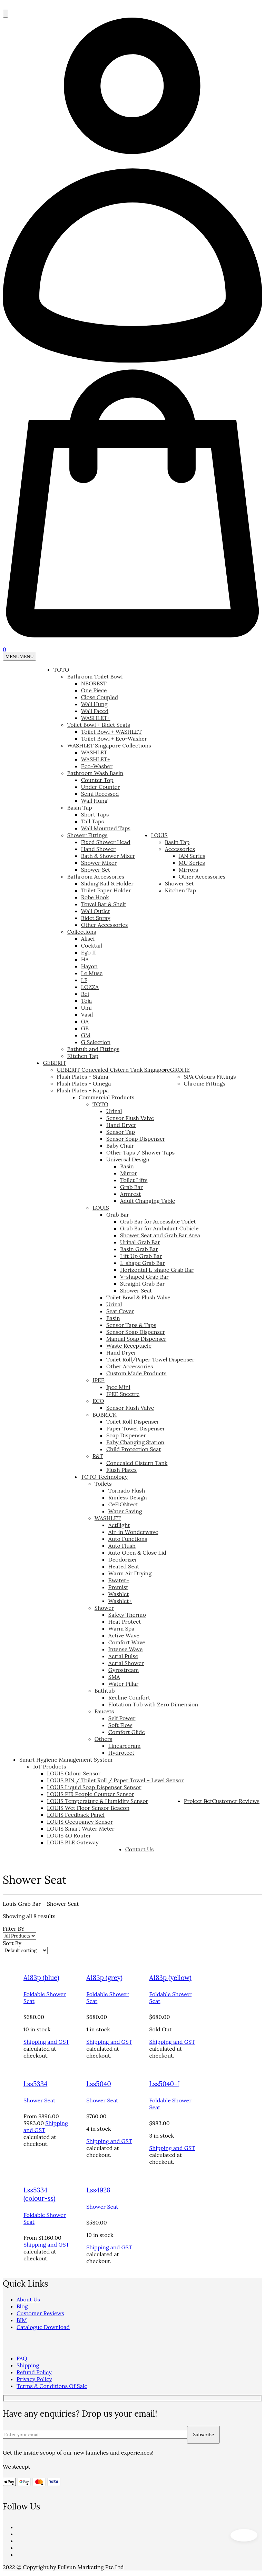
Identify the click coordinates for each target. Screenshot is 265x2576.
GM (85, 1035)
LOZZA (90, 986)
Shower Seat (136, 1290)
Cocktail (91, 945)
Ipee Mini (118, 1387)
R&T (97, 1456)
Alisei (88, 938)
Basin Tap (79, 807)
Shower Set (95, 869)
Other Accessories (104, 924)
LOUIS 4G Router (69, 1835)
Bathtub (105, 1690)
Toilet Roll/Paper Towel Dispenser (150, 1359)
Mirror (128, 1173)
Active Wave (123, 1635)
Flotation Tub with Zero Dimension (153, 1704)
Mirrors (188, 869)
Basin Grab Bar (139, 1249)
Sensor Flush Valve (130, 1117)
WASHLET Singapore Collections (109, 745)
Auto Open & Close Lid (137, 1552)
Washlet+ (120, 1600)
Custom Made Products (136, 1373)
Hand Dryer (121, 1124)
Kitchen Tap (82, 1055)
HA (85, 959)
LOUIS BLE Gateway (73, 1842)
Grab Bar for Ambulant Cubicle (159, 1228)
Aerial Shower (126, 1662)
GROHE (179, 1069)
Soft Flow (120, 1725)
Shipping (28, 2365)
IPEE (98, 1380)
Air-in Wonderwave (133, 1531)
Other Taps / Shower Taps (140, 1152)
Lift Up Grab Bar (141, 1255)
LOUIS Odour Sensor (74, 1773)
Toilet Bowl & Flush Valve (138, 1297)
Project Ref (198, 1800)
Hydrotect (121, 1752)
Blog (22, 2306)
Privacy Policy (34, 2379)
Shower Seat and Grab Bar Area (160, 1235)
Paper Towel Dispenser (135, 1428)
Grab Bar (131, 1186)
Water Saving (125, 1511)
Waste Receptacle (128, 1345)
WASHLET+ (95, 717)
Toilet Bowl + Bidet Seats (98, 724)
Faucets (104, 1711)
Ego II (88, 952)
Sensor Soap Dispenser (135, 1138)
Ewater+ (118, 1580)
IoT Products (49, 1766)
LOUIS (159, 835)
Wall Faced (94, 710)
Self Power (122, 1718)
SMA (114, 1676)
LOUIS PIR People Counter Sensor (90, 1794)
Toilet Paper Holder (106, 890)
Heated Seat (123, 1566)
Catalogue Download (43, 2327)
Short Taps (95, 814)
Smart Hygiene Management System (65, 1759)
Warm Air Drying (129, 1573)
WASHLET (94, 752)
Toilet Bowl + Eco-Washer (114, 738)
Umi (86, 1007)
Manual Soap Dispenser (136, 1338)
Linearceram (124, 1745)
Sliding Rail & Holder (107, 883)
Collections (81, 931)
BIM (22, 2320)
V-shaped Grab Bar (144, 1276)
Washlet (118, 1594)
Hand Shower (98, 848)
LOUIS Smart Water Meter (81, 1828)
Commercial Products (107, 1097)
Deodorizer (122, 1559)
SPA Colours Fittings (210, 1076)
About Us (28, 2299)
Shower (104, 1607)
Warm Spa (121, 1628)
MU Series (192, 862)
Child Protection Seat (133, 1449)
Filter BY (13, 1928)
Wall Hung (94, 704)
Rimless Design (127, 1497)
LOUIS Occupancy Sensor (80, 1821)
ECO (98, 1400)
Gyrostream (123, 1669)
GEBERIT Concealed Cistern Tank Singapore (113, 1069)
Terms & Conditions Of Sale (52, 2385)
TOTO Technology (104, 1476)
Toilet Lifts (134, 1180)
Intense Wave (125, 1649)
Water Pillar (123, 1683)
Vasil (87, 1014)
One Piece (94, 690)
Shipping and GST (46, 2041)
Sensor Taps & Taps (131, 1324)
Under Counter (100, 786)
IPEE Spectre (122, 1393)
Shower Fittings (87, 835)
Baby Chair (120, 1145)
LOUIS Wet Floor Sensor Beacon (88, 1807)
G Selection (95, 1042)
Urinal (114, 1111)
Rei (85, 993)
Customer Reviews (235, 1800)
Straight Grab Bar (142, 1283)
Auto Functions (127, 1538)
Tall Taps (92, 821)
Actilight (119, 1525)
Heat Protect (124, 1621)
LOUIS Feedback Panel (76, 1814)
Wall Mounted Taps (105, 828)
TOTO (61, 669)
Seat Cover (120, 1311)
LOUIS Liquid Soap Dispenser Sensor (94, 1787)
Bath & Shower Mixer (108, 855)
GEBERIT (54, 1062)
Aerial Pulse (123, 1656)
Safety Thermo (127, 1614)
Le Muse (91, 973)
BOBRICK (104, 1414)
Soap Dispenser (126, 1435)
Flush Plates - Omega (84, 1083)
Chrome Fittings (204, 1083)
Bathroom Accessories (95, 876)
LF (84, 980)
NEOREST (94, 683)
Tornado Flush (126, 1490)
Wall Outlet (95, 911)
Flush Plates (121, 1469)
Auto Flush (122, 1545)
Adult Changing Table (147, 1200)
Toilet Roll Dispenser (132, 1421)
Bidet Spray (95, 917)
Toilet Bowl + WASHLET (111, 731)
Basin (127, 1166)
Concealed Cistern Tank (137, 1462)
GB (85, 1028)
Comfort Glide (126, 1731)
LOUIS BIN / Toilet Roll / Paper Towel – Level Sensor (115, 1780)
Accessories (180, 848)
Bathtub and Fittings (93, 1049)
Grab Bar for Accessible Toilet (158, 1221)
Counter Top (97, 779)
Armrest (130, 1193)
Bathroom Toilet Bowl (95, 676)
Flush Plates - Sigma (82, 1076)
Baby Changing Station (135, 1442)
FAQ (22, 2358)
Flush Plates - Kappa (83, 1090)
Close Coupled (99, 697)
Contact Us (139, 1849)
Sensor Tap (120, 1131)
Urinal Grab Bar (140, 1242)
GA (85, 1021)
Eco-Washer (96, 766)
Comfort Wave (126, 1642)
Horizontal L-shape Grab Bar (157, 1269)
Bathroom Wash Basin (95, 773)
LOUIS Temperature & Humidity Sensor (97, 1800)
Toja (86, 1000)
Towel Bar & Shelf (103, 904)
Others (103, 1738)
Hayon (89, 966)
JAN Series (192, 855)
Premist (118, 1587)
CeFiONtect (123, 1504)
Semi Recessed (100, 793)
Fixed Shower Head (105, 842)
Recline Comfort (129, 1697)
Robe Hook (95, 897)
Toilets (103, 1483)
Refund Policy (34, 2372)
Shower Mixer (99, 862)
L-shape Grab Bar (142, 1262)
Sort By (12, 1943)
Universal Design (127, 1159)
